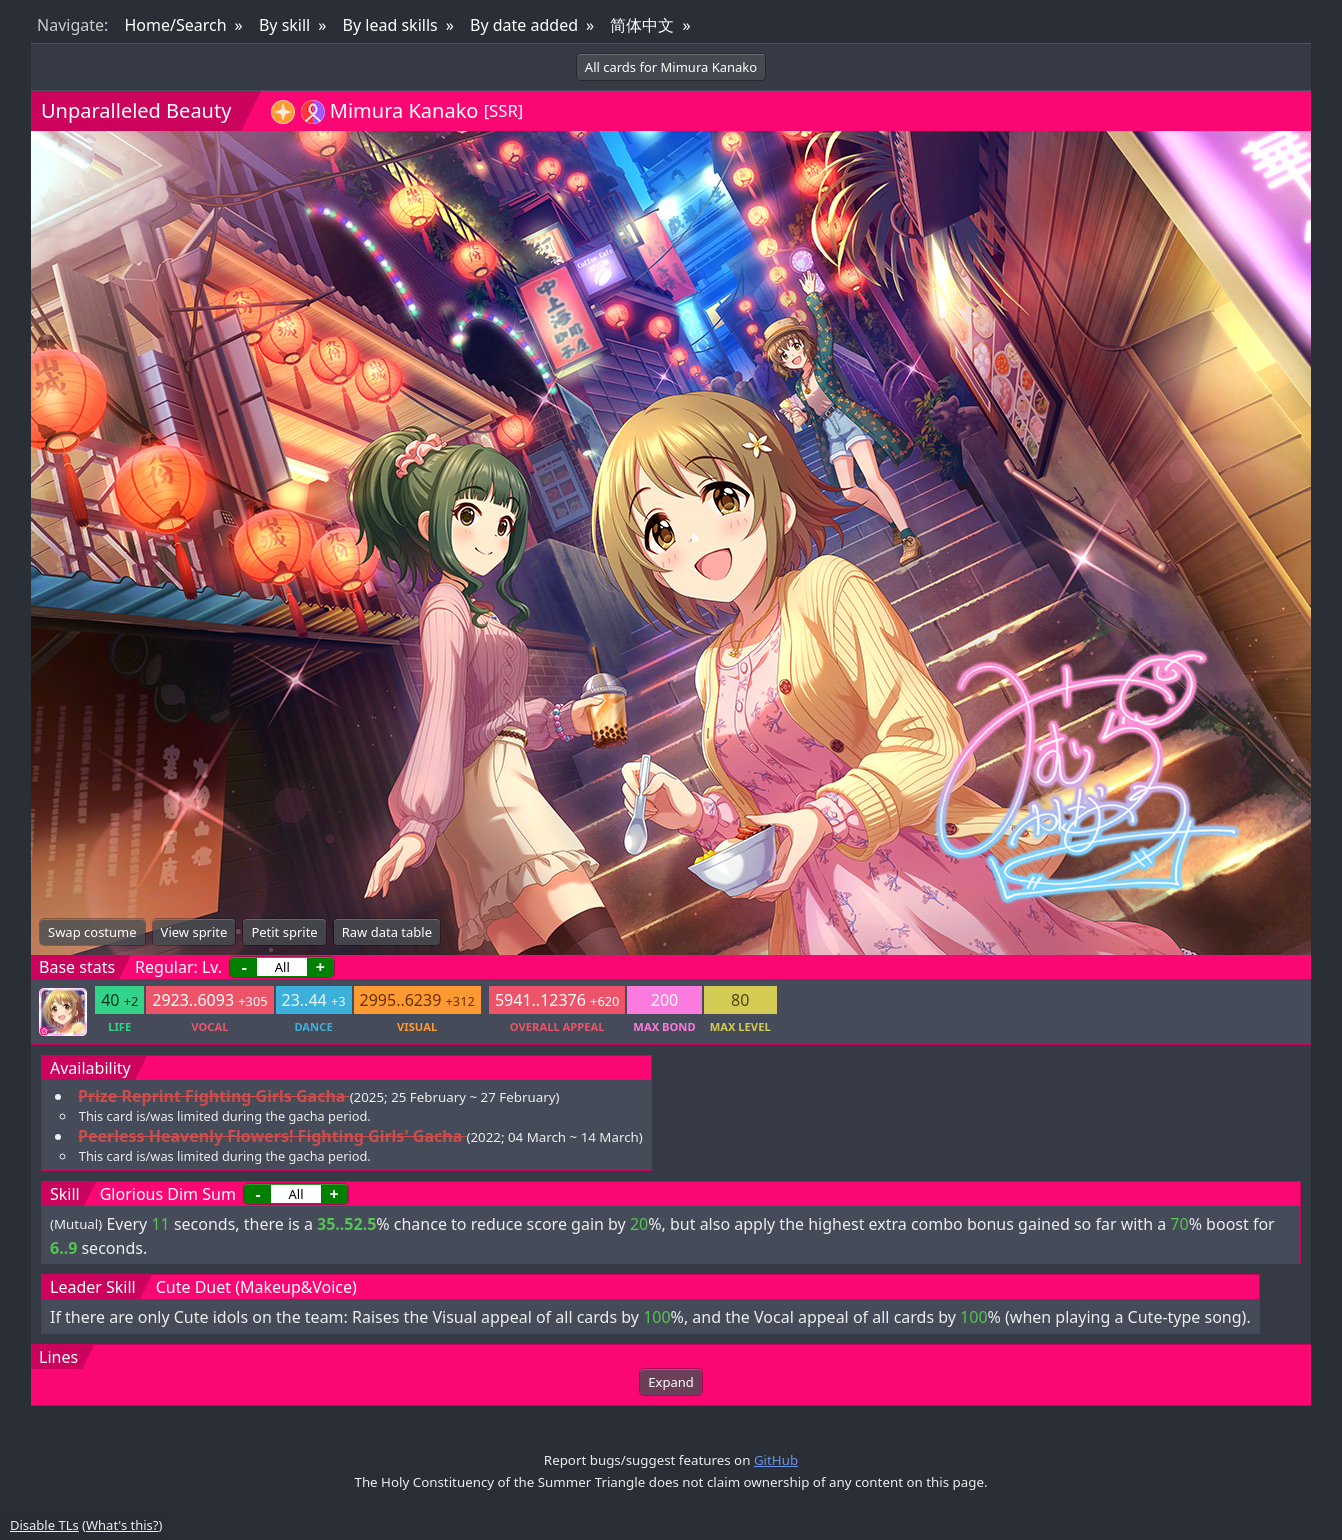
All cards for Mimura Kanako (671, 67)
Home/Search (175, 25)
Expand (670, 1382)
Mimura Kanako (404, 110)
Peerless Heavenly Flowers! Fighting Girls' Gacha (270, 1136)
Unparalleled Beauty (136, 110)
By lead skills (390, 25)
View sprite (194, 932)
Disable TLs (44, 1525)
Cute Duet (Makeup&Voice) (256, 1287)
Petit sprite (284, 932)
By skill (284, 25)
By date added (524, 25)
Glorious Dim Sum (168, 1194)
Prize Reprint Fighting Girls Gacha (211, 1096)
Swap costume (92, 932)
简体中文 (642, 25)
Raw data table (387, 932)
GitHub (776, 1460)
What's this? (122, 1525)
